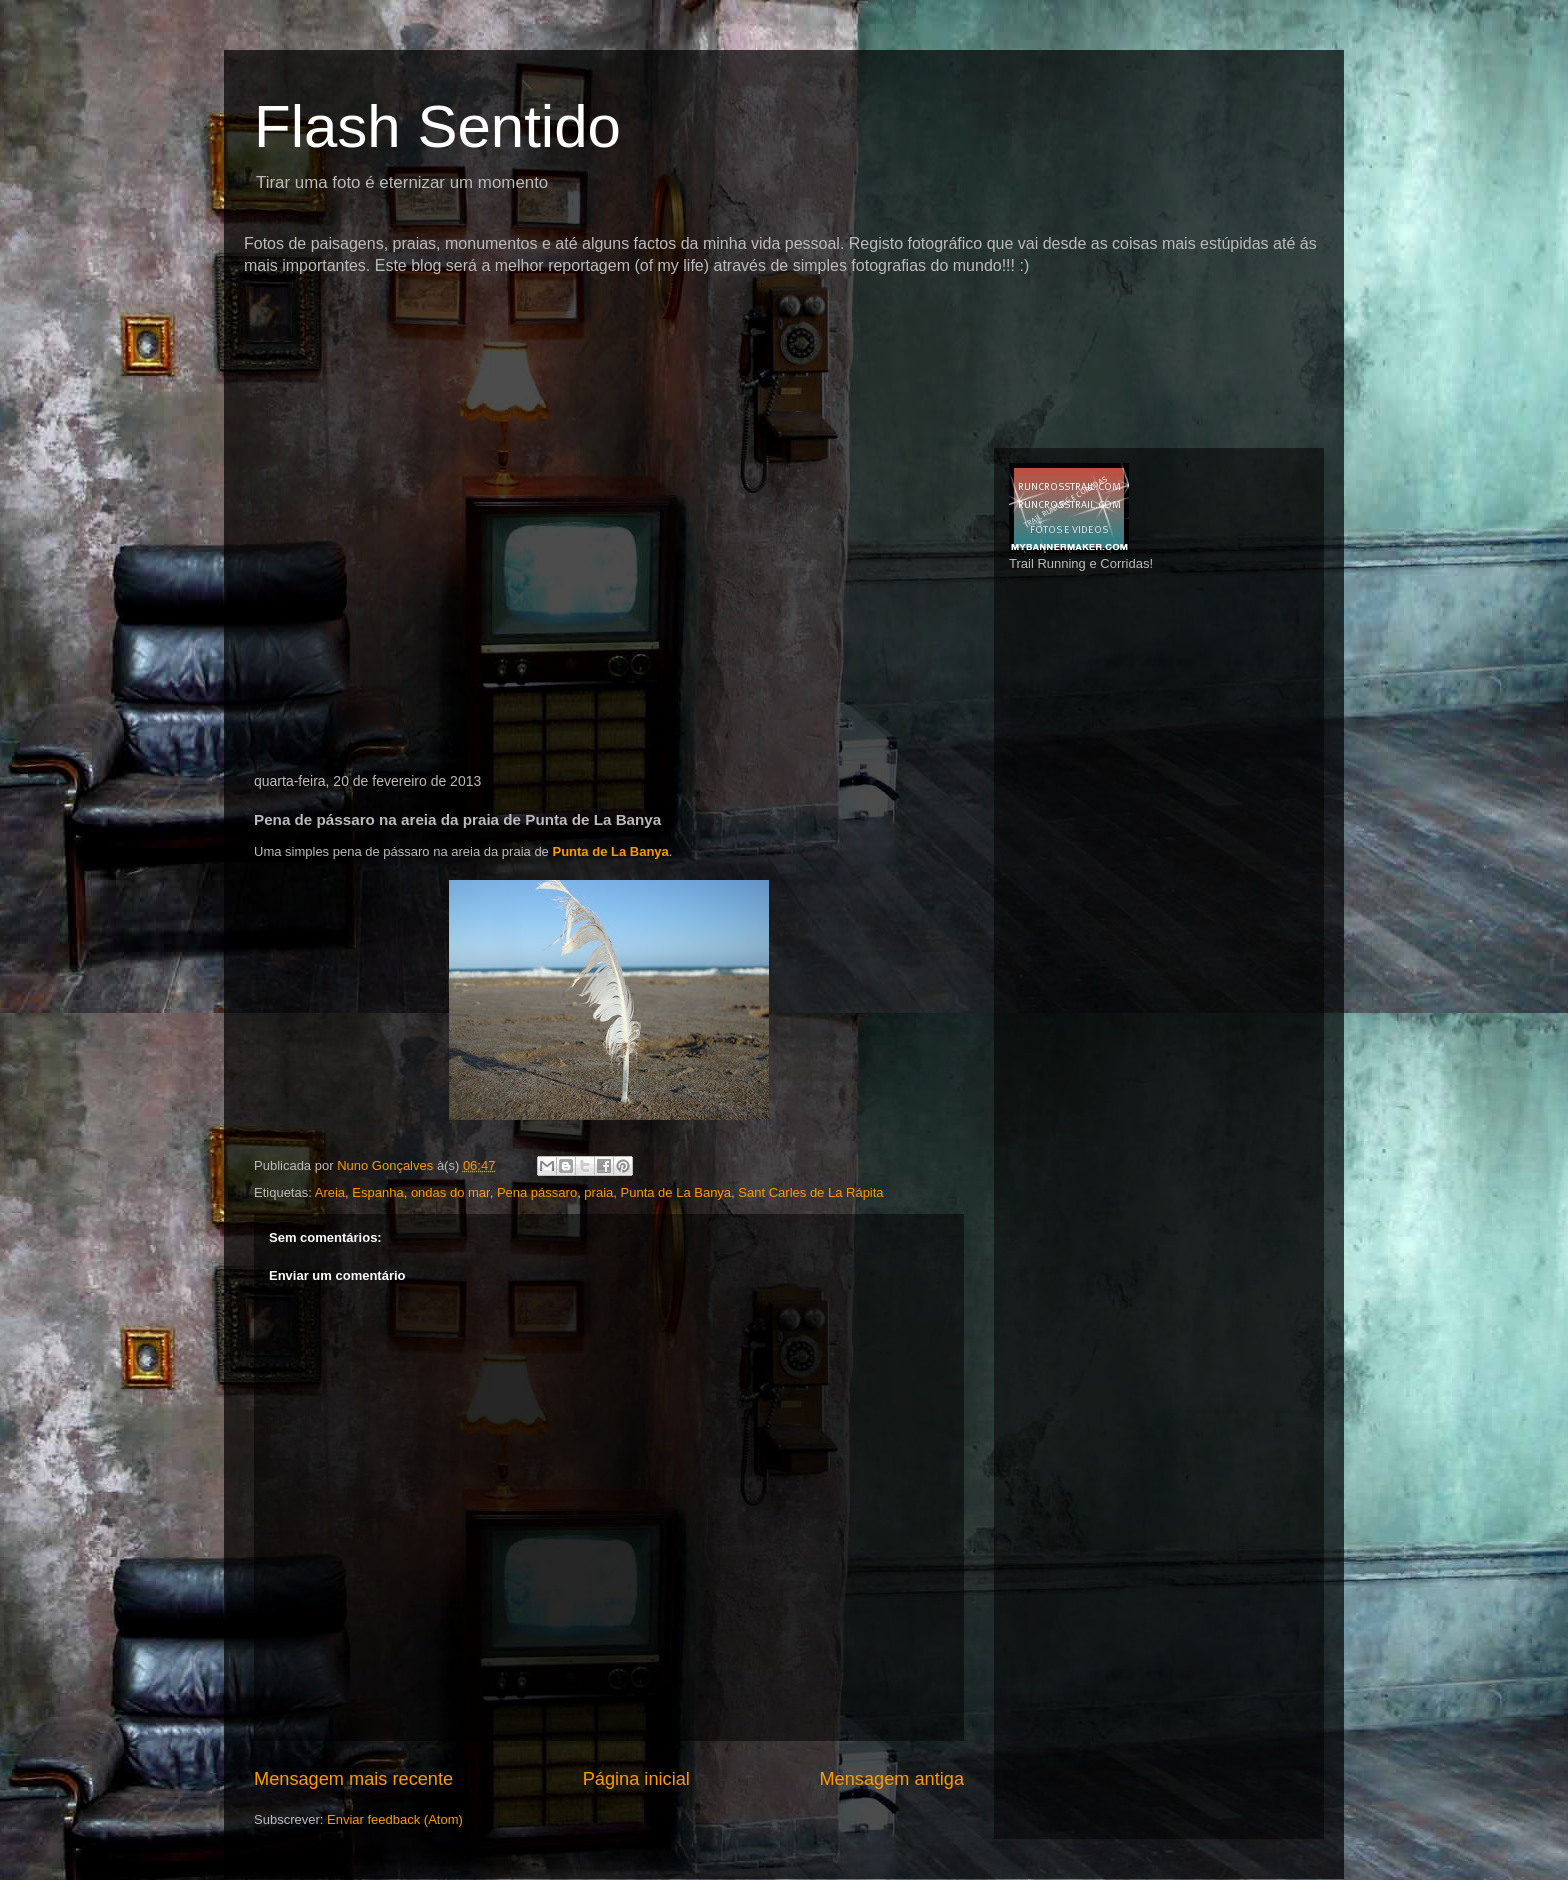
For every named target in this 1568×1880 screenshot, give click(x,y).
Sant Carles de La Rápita (810, 1192)
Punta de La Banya (610, 851)
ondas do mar (450, 1192)
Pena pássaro (537, 1192)
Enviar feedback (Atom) (395, 1819)
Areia (330, 1192)
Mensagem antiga (891, 1779)
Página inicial (636, 1779)
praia (598, 1192)
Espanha (377, 1192)
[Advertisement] (608, 314)
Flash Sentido (437, 126)
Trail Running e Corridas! (1081, 563)
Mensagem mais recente (353, 1779)
